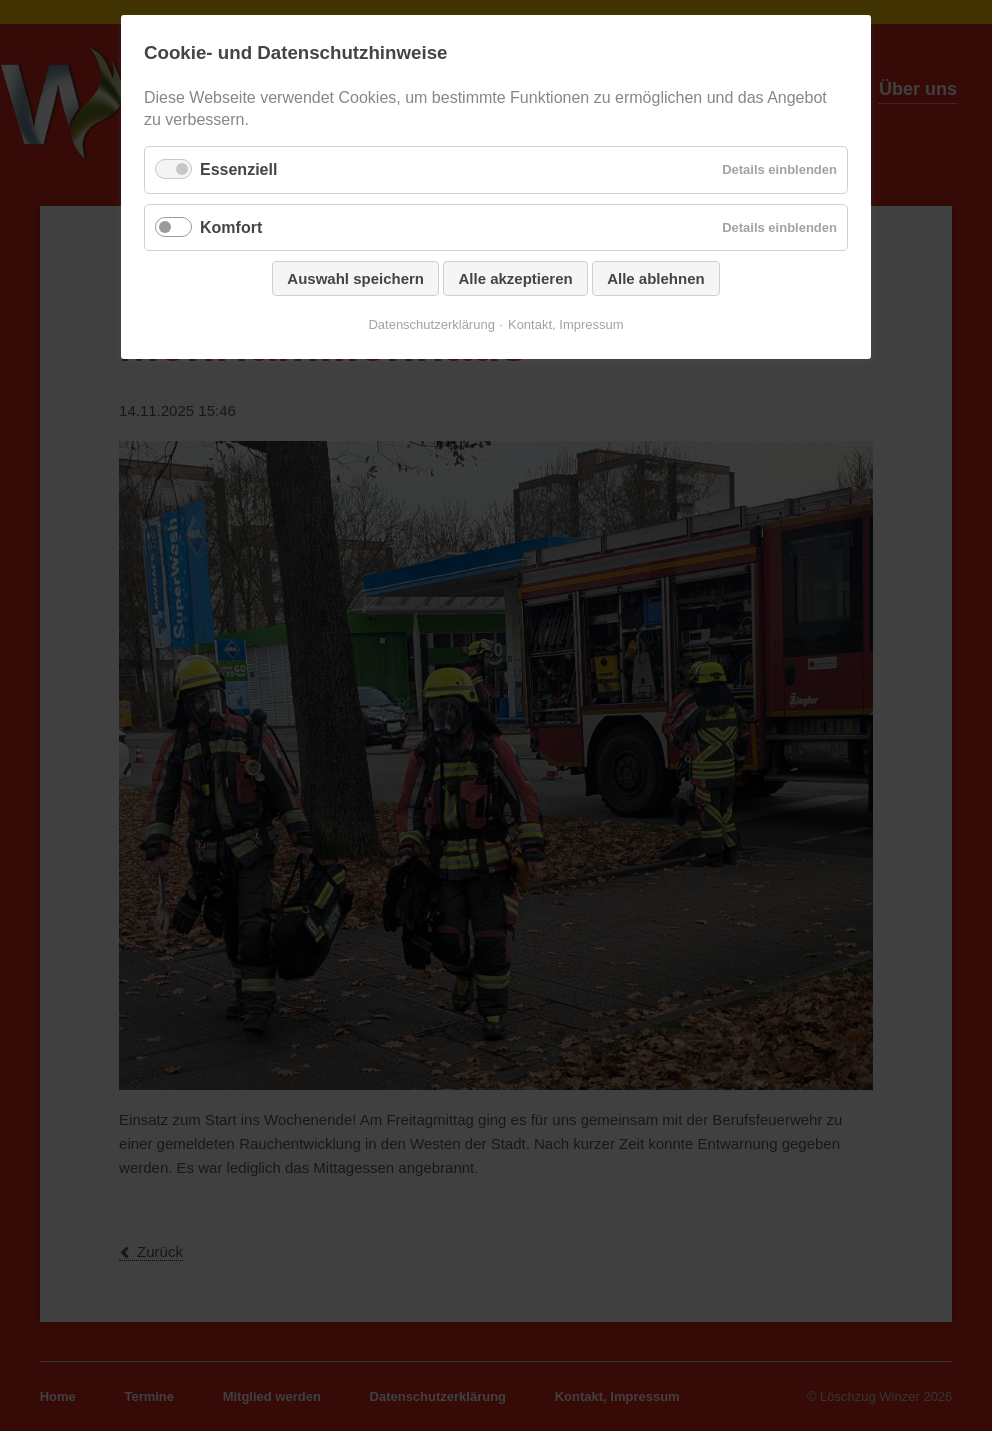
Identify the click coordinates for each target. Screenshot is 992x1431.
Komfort (231, 227)
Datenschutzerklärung (431, 324)
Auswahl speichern (355, 278)
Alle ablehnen (656, 278)
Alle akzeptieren (515, 278)
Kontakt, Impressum (566, 324)
